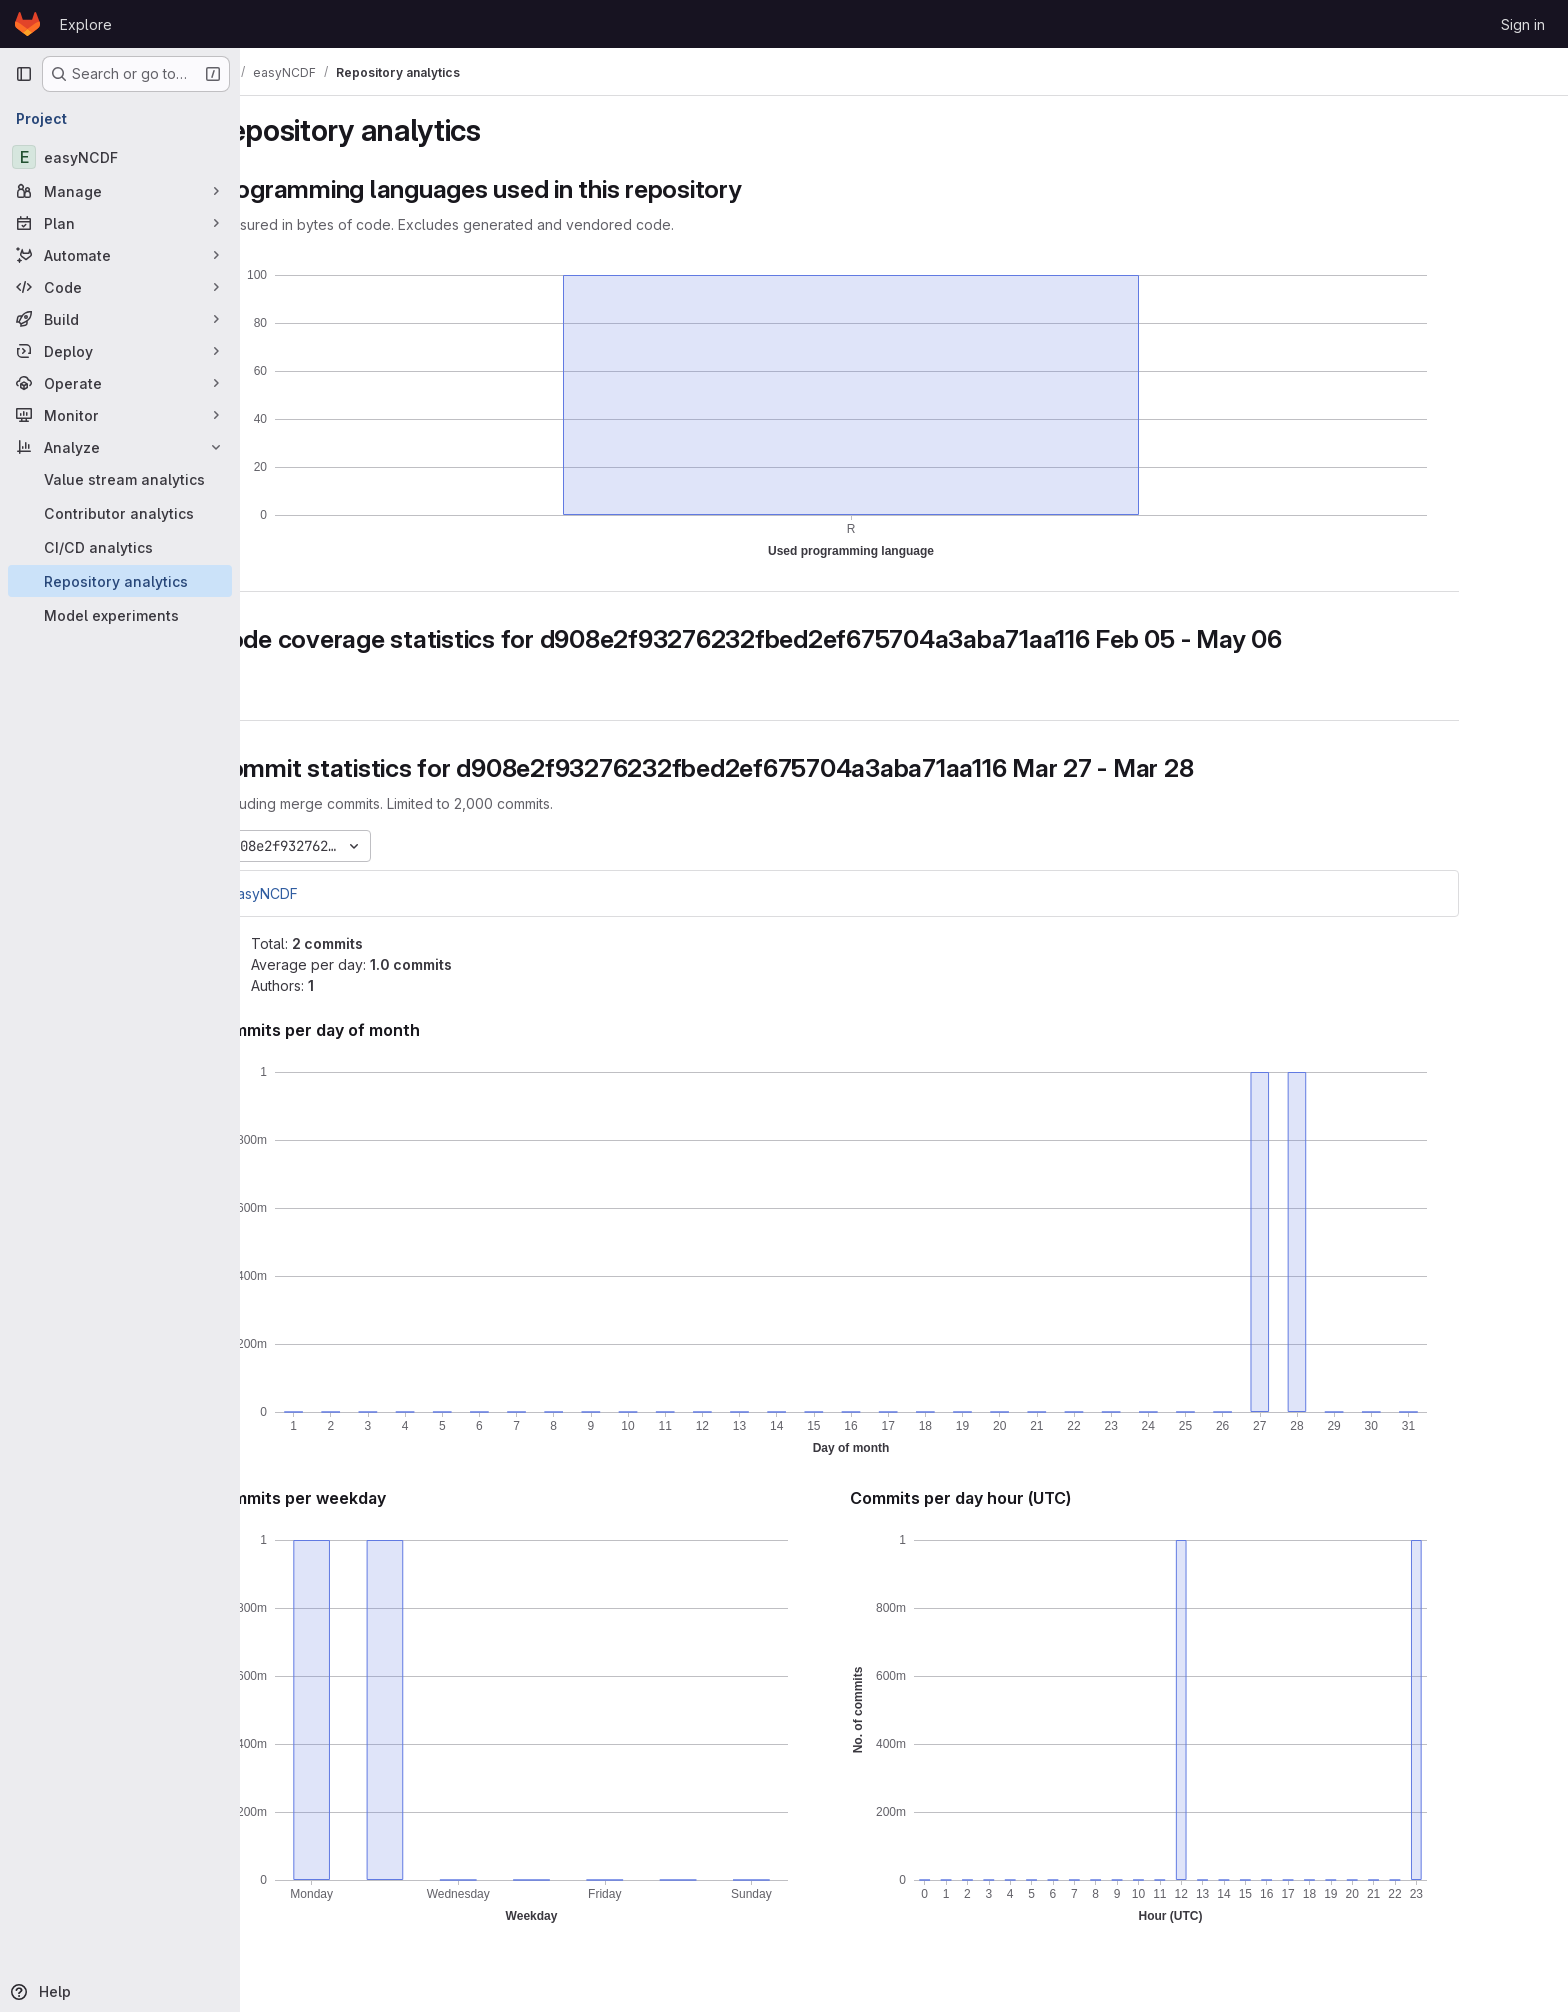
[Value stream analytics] (120, 479)
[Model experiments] (120, 615)
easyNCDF (332, 893)
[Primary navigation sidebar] (24, 74)
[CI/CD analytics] (120, 547)
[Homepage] (27, 24)
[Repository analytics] (120, 581)
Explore (86, 24)
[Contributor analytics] (120, 513)
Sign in (1523, 24)
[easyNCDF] (120, 157)
